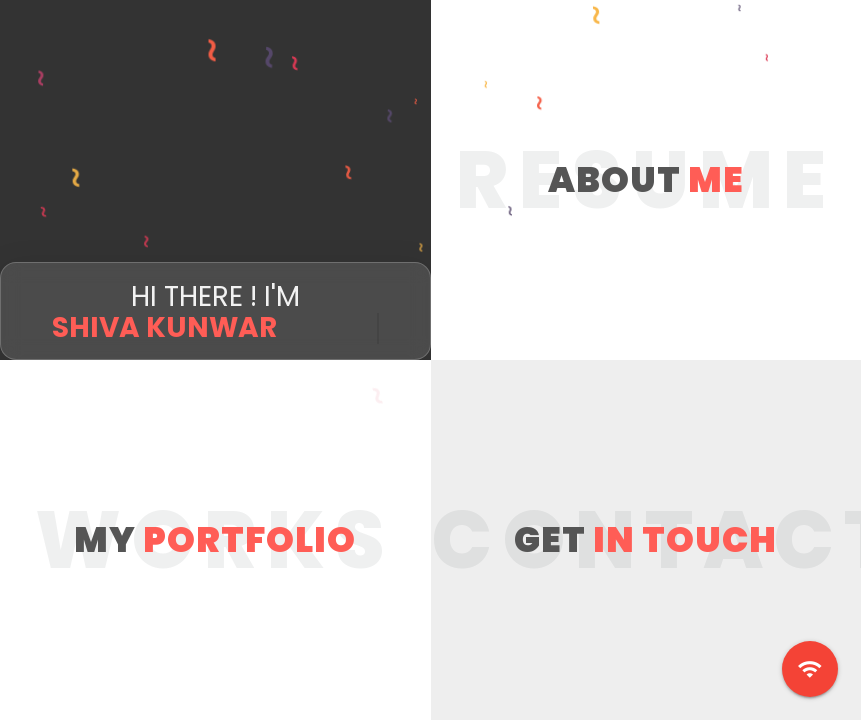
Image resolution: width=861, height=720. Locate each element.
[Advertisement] (430, 140)
